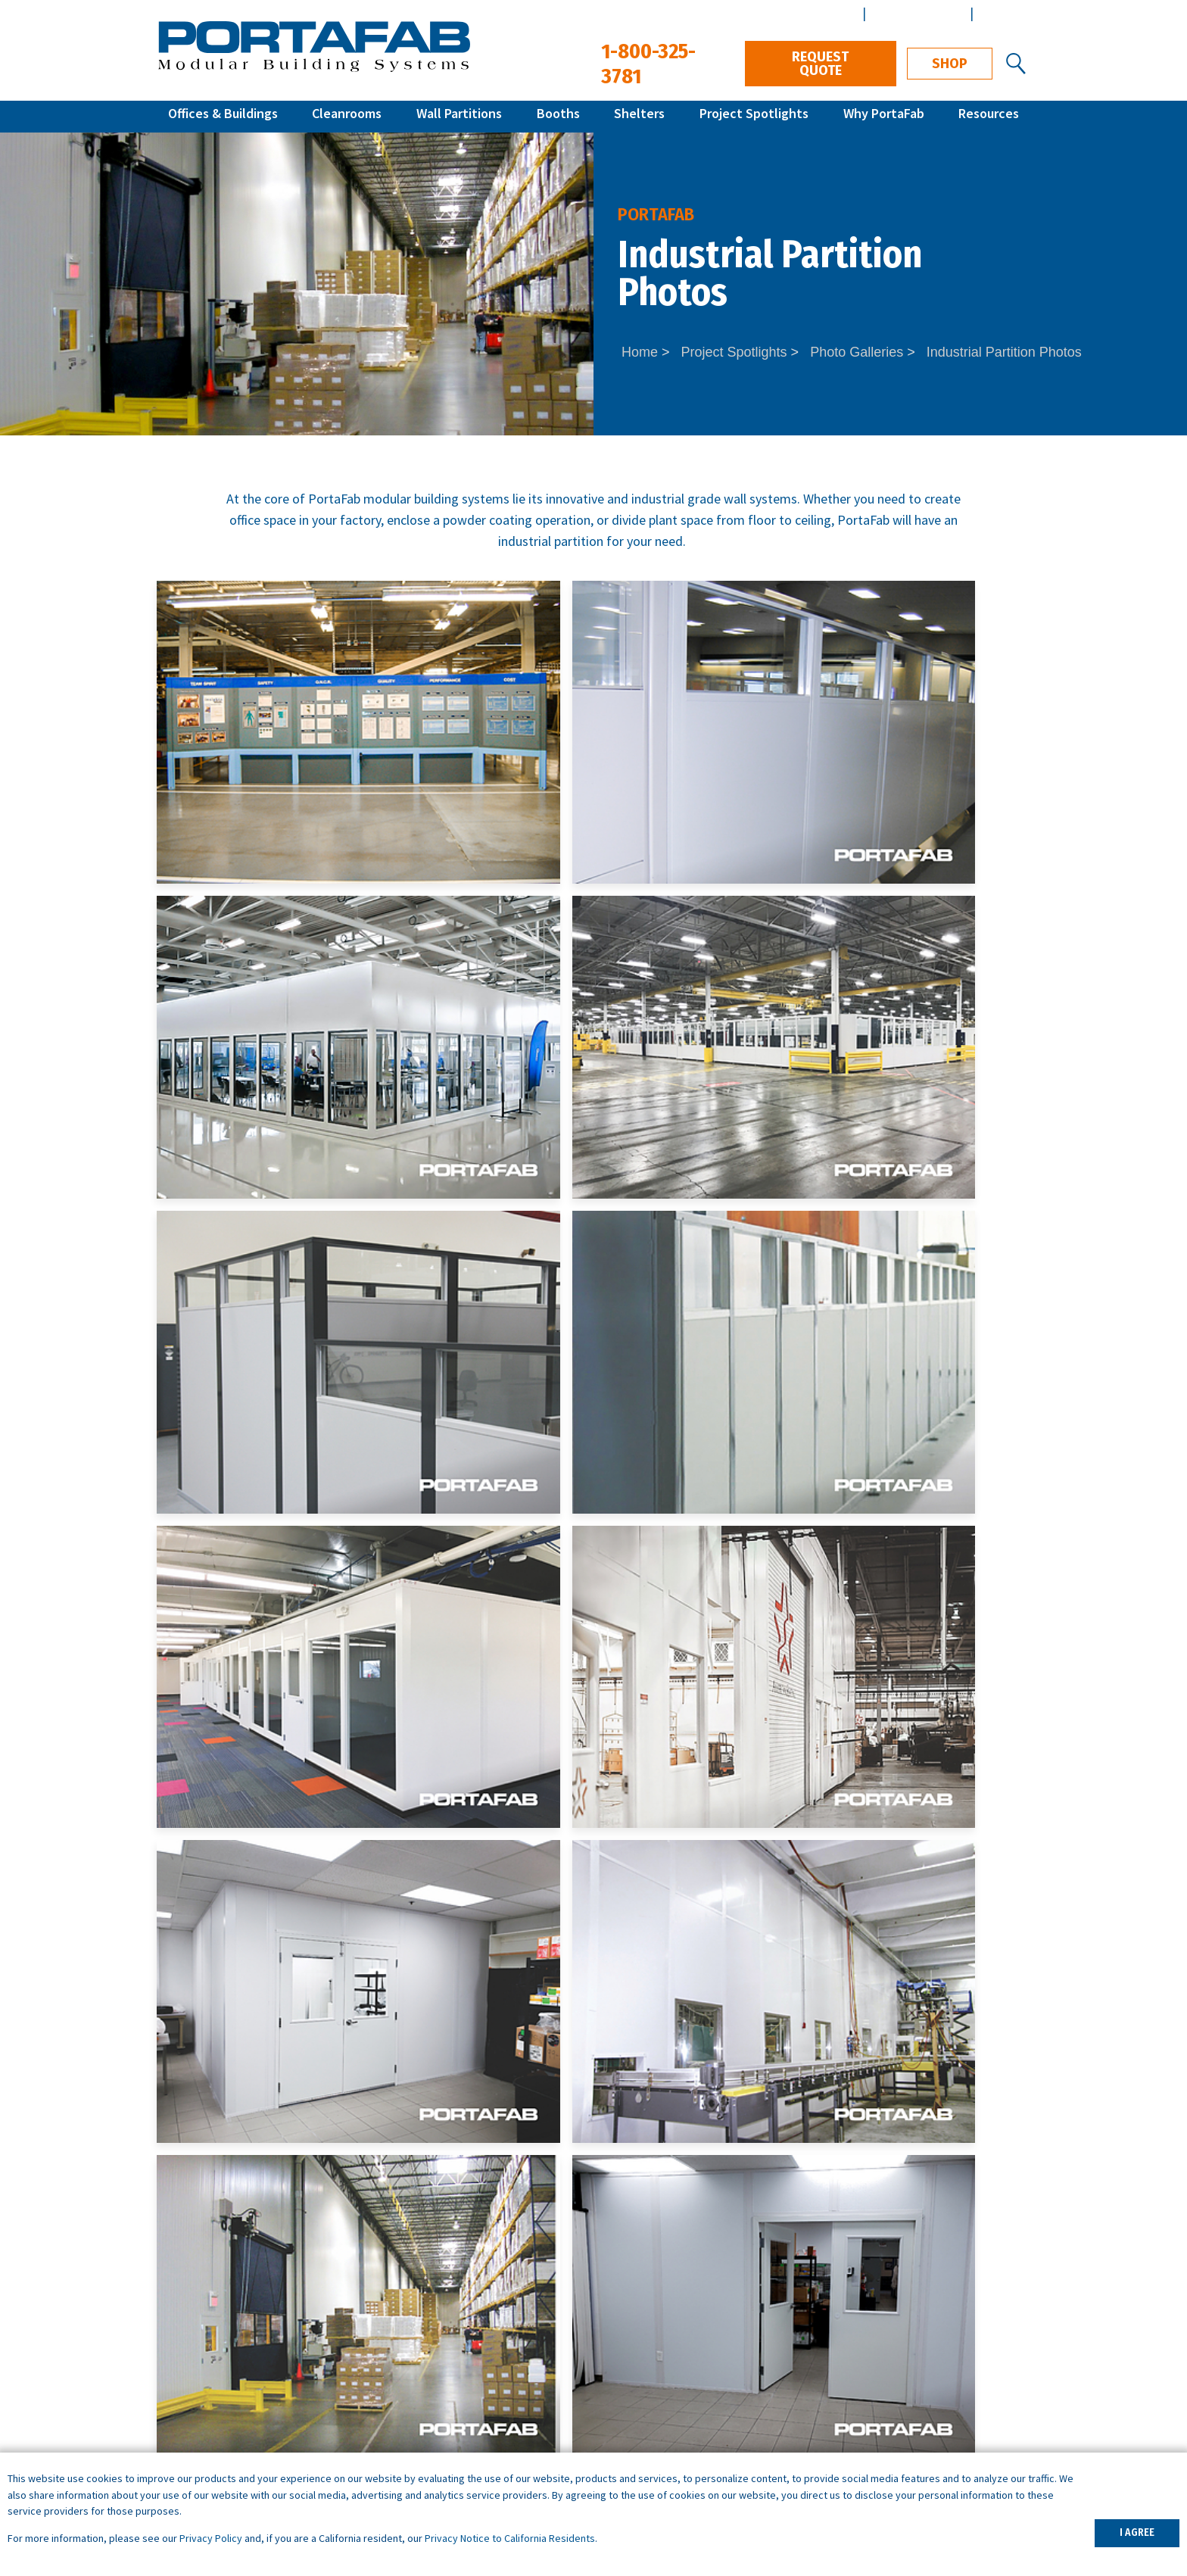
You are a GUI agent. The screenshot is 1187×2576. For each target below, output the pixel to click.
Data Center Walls (431, 2426)
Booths (558, 116)
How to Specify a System (671, 2341)
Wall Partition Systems (222, 2405)
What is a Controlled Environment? (698, 2405)
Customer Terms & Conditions (943, 2426)
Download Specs (934, 2090)
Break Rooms (419, 2384)
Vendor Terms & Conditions (935, 2447)
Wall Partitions (459, 116)
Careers (878, 2363)
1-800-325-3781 (962, 2183)
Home (640, 352)
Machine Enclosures (436, 2363)
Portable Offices (426, 2405)
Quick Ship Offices (208, 2341)
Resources (988, 116)
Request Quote (820, 63)
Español (1002, 13)
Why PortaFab (883, 116)
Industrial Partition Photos (1004, 352)
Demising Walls (423, 2447)
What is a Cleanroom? (661, 2384)
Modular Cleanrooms (217, 2384)
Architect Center (916, 13)
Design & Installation (916, 2384)
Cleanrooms (347, 116)
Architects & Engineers (921, 2341)
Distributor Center (803, 13)
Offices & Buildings (223, 116)
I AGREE (1137, 2532)
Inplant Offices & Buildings (232, 2363)
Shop (949, 63)
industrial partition (550, 541)
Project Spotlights (753, 116)
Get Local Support (498, 2090)
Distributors (890, 2405)
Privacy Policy (210, 2538)
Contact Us (716, 2090)
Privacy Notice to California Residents (510, 2538)
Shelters (639, 116)
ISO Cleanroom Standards (673, 2363)
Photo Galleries (856, 352)
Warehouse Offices (433, 2341)
